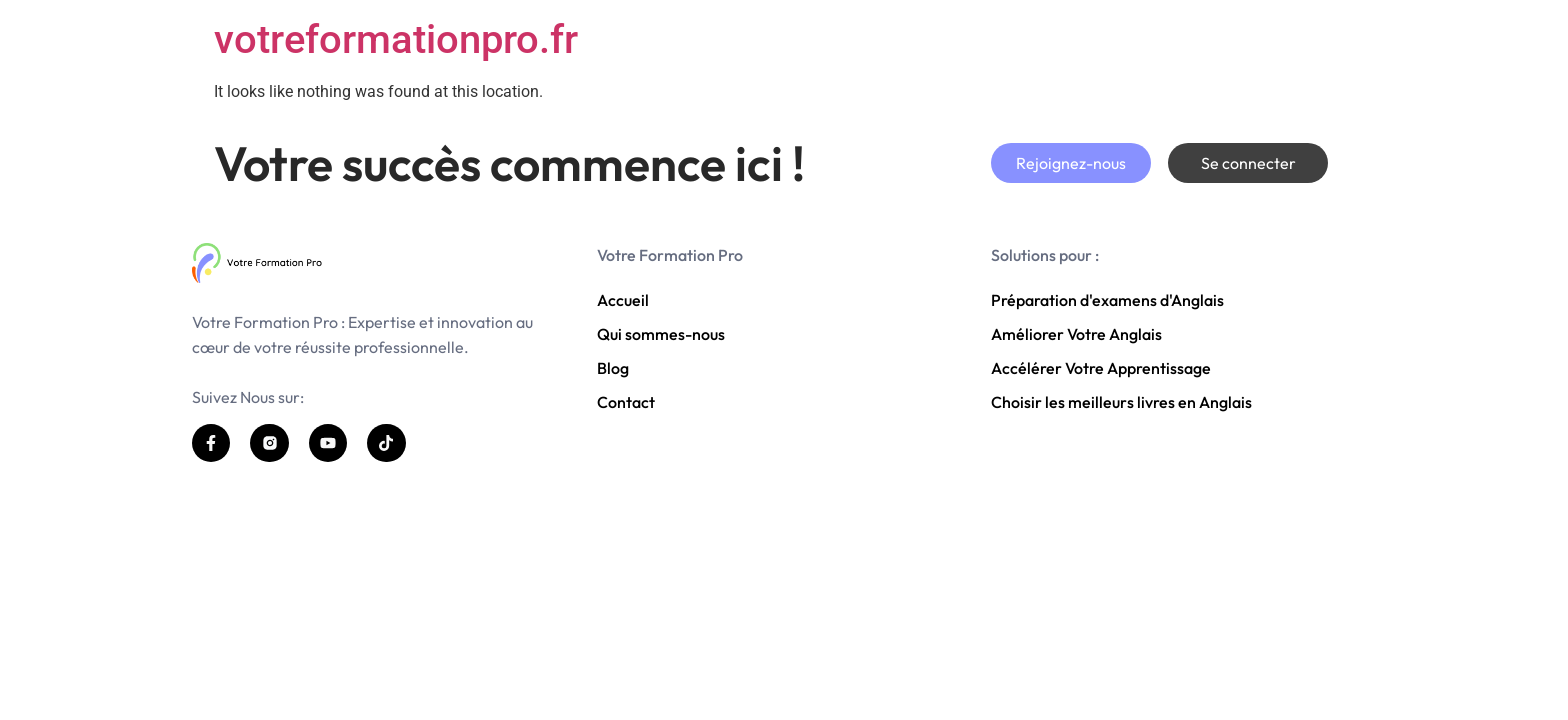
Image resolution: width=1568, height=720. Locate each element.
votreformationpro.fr (396, 39)
